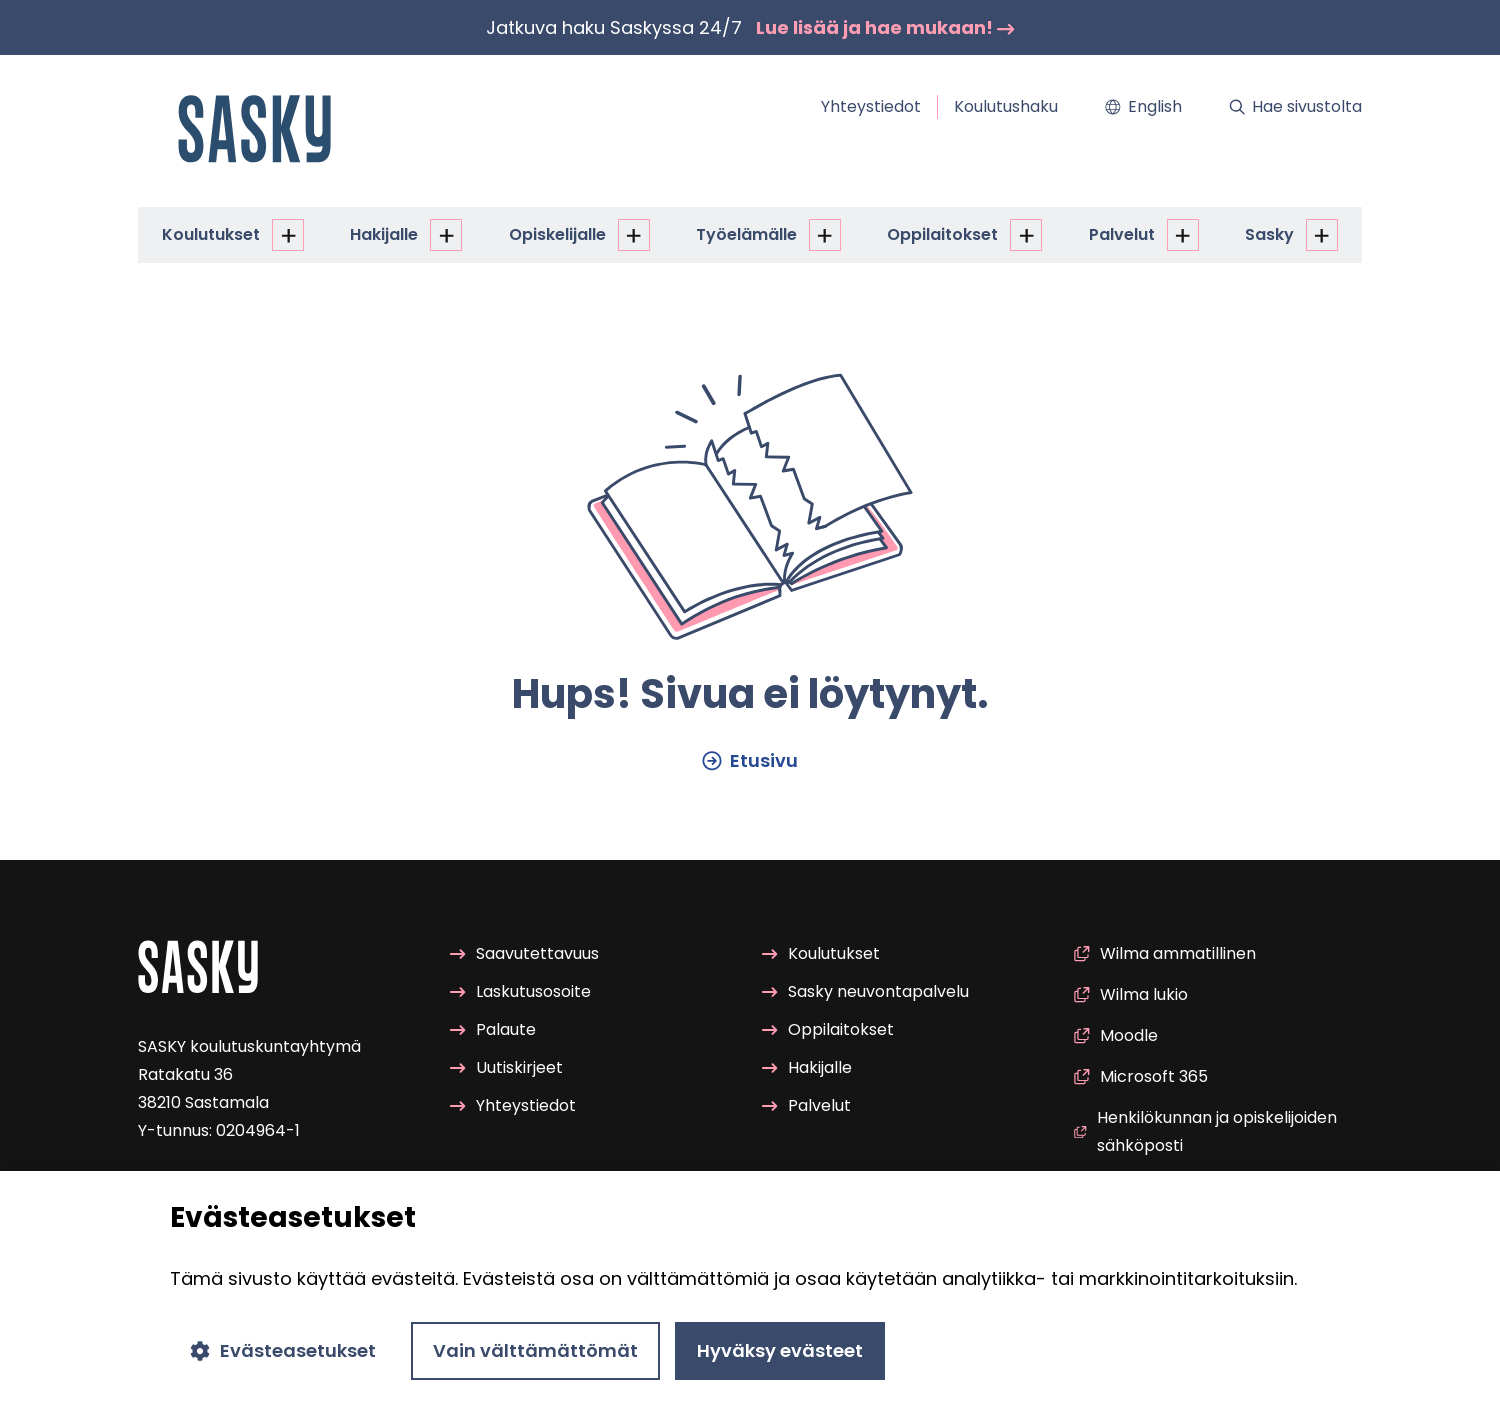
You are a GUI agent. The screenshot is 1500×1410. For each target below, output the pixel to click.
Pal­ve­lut (1122, 234)
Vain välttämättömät (535, 1350)
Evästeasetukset (283, 1350)
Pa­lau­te (493, 1029)
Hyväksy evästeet (780, 1350)
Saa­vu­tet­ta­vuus (524, 953)
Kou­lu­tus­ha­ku (1006, 106)
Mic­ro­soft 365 (1141, 1076)
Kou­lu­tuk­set (211, 234)
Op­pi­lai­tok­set (942, 234)
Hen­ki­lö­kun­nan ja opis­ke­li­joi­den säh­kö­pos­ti (1205, 1131)
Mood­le (1116, 1035)
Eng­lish (1143, 106)
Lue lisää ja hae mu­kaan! (885, 27)
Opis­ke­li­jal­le (557, 234)
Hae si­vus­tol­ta (1295, 106)
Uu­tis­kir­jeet (506, 1067)
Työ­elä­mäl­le (746, 234)
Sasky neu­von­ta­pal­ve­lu (865, 991)
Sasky (1269, 234)
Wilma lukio (1131, 994)
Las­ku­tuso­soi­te (520, 991)
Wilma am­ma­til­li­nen (1165, 953)
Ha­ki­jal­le (384, 234)
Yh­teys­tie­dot (871, 106)
